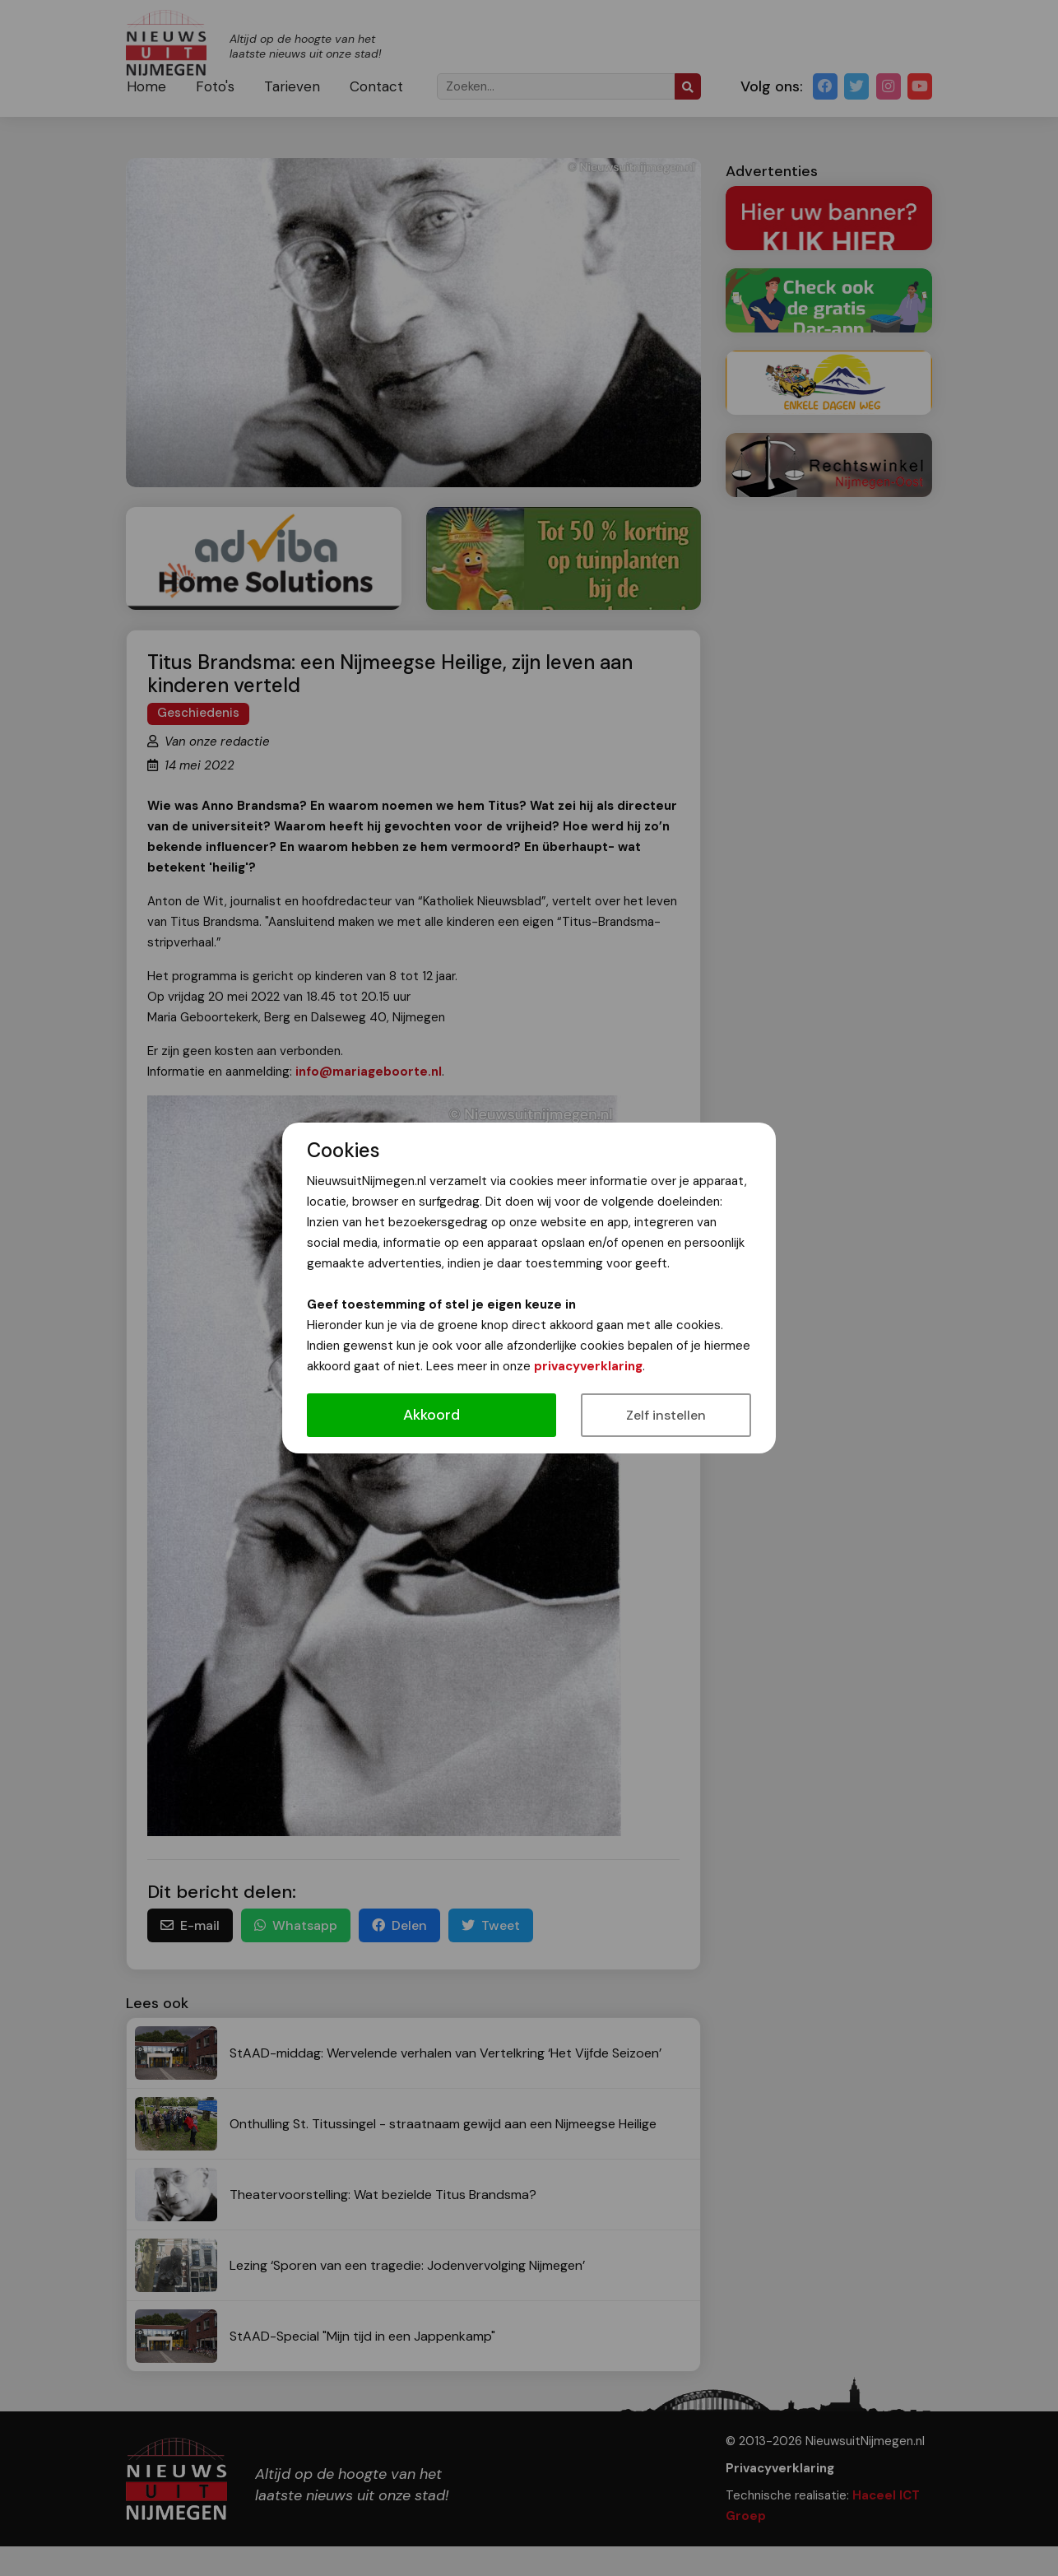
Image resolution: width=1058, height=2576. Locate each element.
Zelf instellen (666, 1415)
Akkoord (431, 1415)
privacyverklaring (588, 1366)
